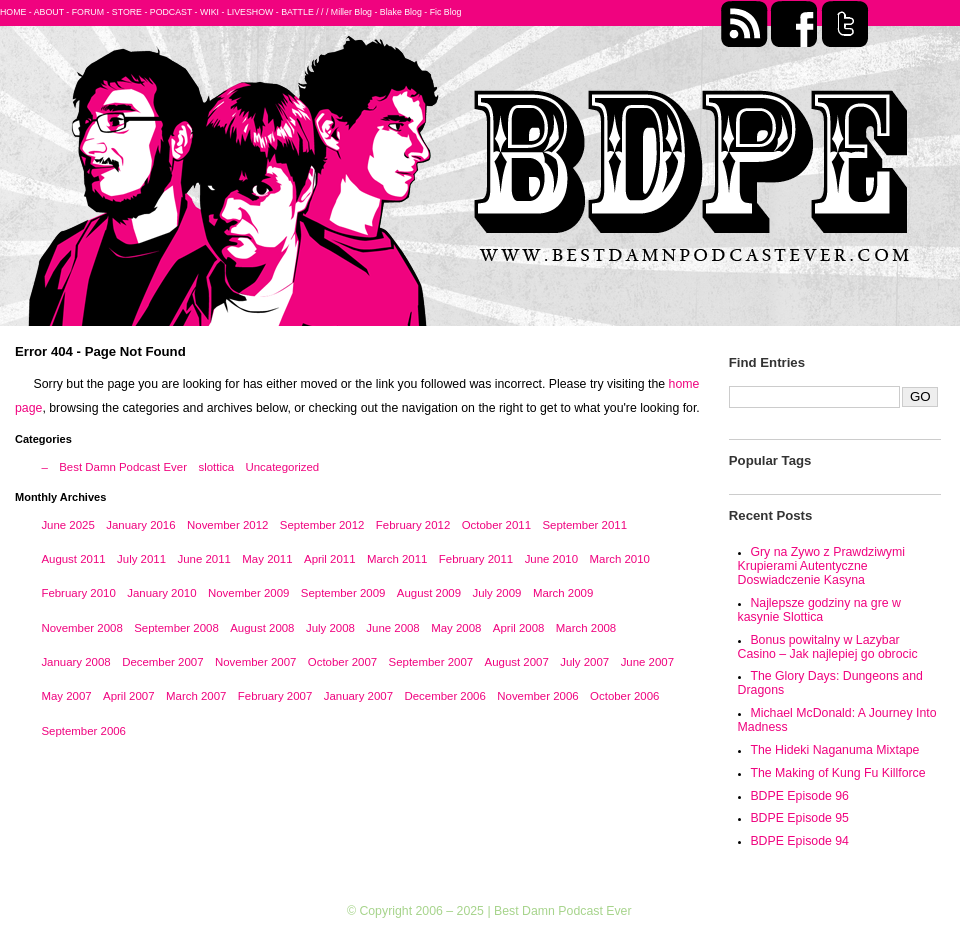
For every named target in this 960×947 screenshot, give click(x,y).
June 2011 (203, 559)
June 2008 (392, 628)
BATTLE (297, 12)
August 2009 (429, 593)
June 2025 (67, 525)
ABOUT (49, 12)
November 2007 (255, 662)
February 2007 (275, 696)
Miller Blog (351, 12)
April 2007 (129, 696)
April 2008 (519, 628)
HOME (13, 12)
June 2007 (647, 662)
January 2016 (140, 525)
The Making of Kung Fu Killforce (837, 773)
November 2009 (248, 593)
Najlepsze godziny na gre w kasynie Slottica (819, 610)
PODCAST (171, 12)
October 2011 (496, 525)
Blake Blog (401, 12)
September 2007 (431, 662)
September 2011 (584, 525)
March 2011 (397, 559)
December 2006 (444, 696)
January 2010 (161, 593)
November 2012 (227, 525)
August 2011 (73, 559)
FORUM (88, 12)
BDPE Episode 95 (799, 818)
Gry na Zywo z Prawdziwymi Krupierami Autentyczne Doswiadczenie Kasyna (821, 566)
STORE (127, 12)
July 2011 (141, 559)
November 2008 (81, 628)
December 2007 (162, 662)
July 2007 (584, 662)
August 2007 (517, 662)
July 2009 (496, 593)
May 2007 (66, 696)
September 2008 (176, 628)
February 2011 (476, 559)
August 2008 (262, 628)
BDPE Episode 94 (799, 841)
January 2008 (75, 662)
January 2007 (358, 696)
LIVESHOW (250, 12)
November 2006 (537, 696)
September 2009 (343, 593)
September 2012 (322, 525)
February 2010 (78, 593)
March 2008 (586, 628)
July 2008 (330, 628)
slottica (216, 467)
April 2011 (330, 559)
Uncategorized (282, 467)
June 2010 (551, 559)
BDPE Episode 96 (799, 796)
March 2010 (620, 559)
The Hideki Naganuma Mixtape (834, 750)
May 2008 (456, 628)
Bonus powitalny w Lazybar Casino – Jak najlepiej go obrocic (828, 647)
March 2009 (563, 593)
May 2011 (267, 559)
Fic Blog (446, 12)
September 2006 (83, 731)
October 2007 (342, 662)
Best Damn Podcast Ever (123, 467)
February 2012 (413, 525)
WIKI (209, 12)
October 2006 (624, 696)
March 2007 (196, 696)
